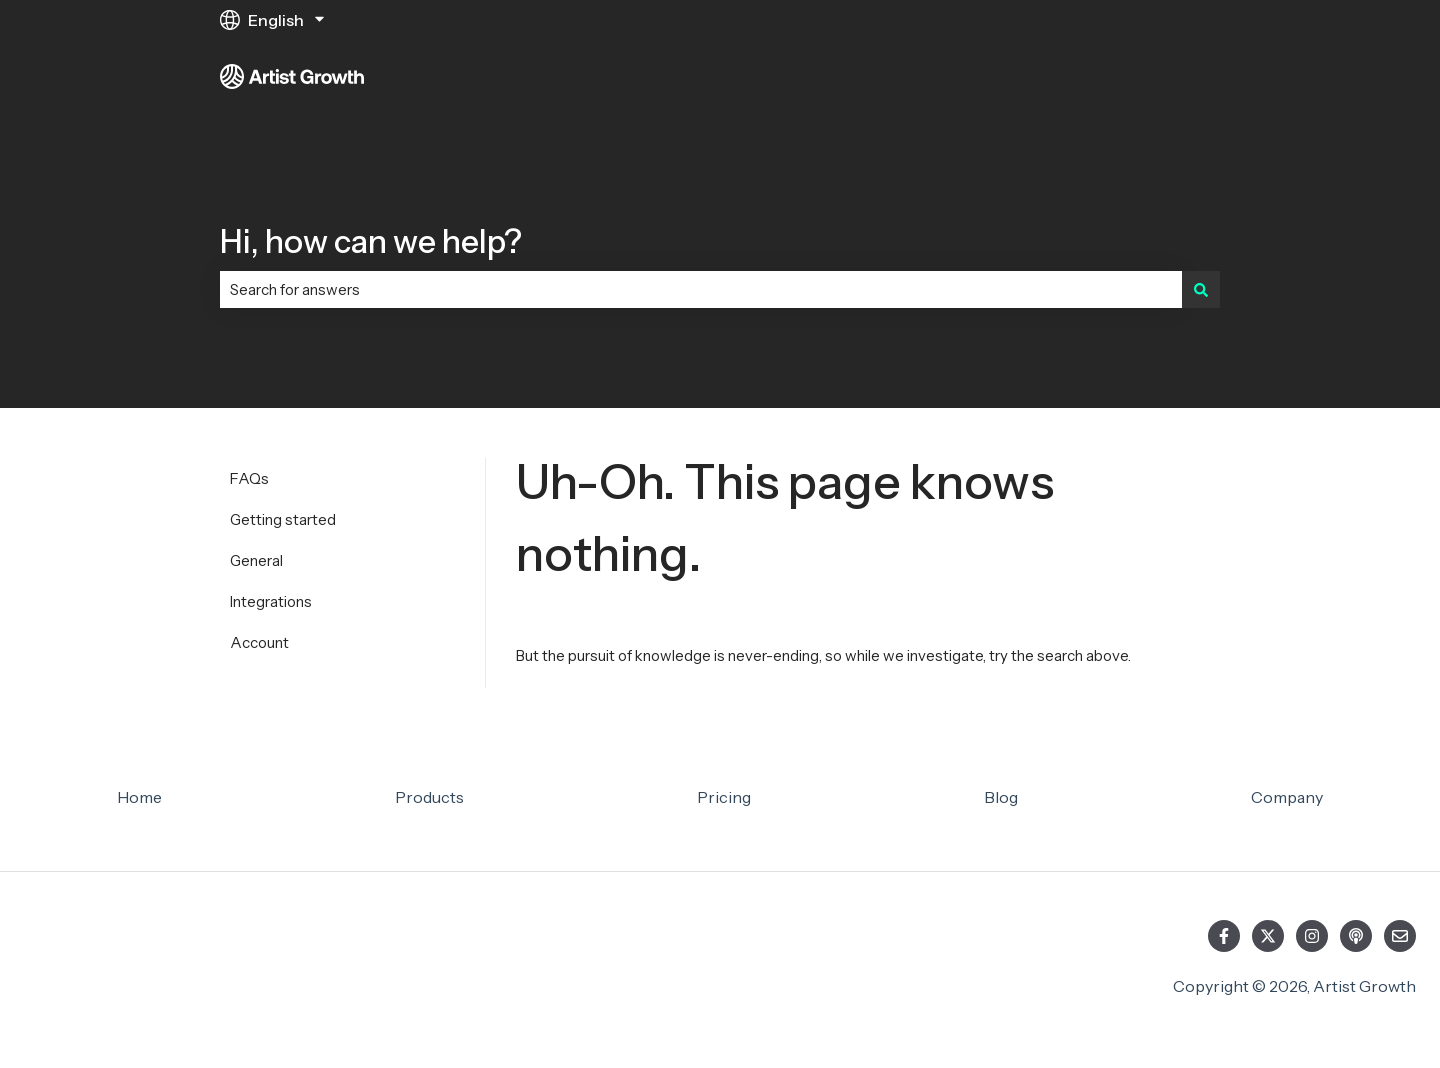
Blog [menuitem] (1001, 797)
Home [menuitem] (139, 797)
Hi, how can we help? (371, 241)
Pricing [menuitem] (724, 797)
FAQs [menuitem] (249, 478)
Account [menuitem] (259, 642)
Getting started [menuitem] (283, 519)
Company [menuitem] (1287, 797)
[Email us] (1400, 936)
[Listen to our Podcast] (1356, 936)
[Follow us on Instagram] (1312, 936)
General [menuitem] (256, 560)
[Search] (1201, 289)
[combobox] (701, 289)
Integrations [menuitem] (271, 601)
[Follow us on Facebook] (1224, 936)
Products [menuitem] (429, 797)
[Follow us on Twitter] (1268, 936)
